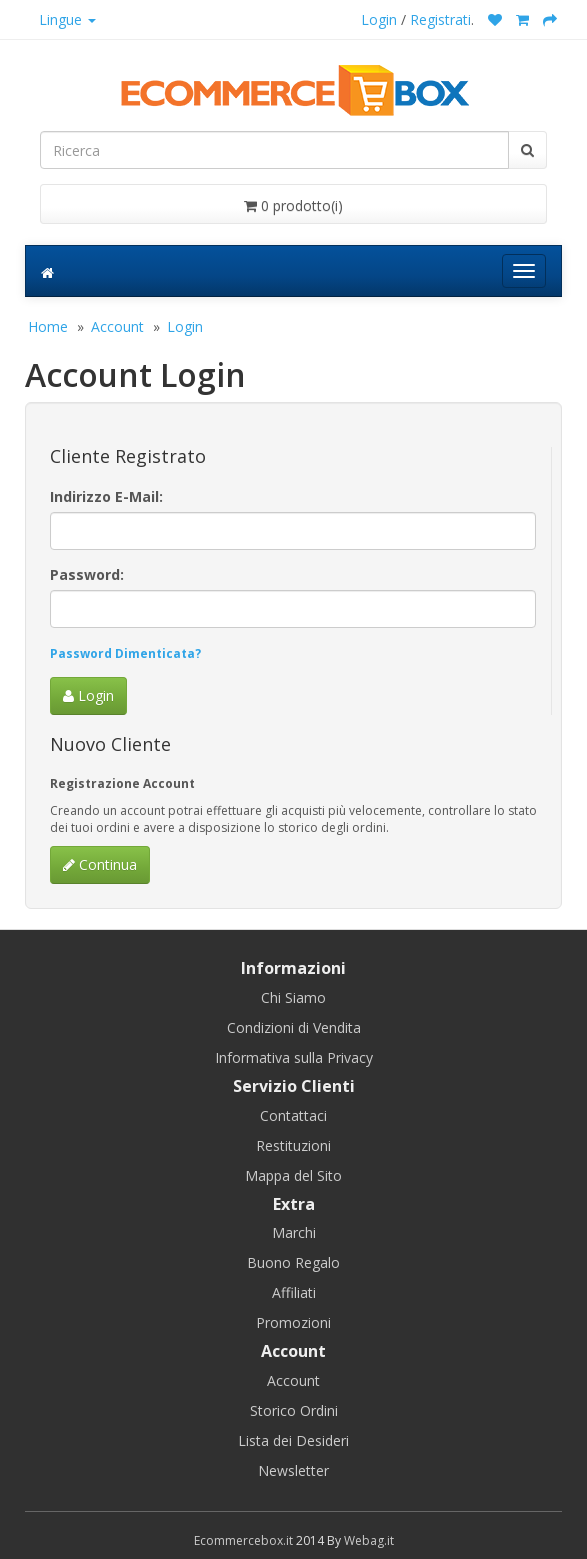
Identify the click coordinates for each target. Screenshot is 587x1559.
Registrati (440, 19)
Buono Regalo (293, 1262)
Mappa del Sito (293, 1175)
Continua (100, 864)
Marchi (294, 1232)
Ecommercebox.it (243, 1540)
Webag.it (369, 1540)
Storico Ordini (294, 1410)
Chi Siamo (293, 997)
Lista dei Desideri (293, 1440)
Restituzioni (293, 1145)
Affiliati (294, 1292)
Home (48, 326)
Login (379, 19)
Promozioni (293, 1322)
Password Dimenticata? (125, 653)
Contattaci (293, 1115)
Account (117, 326)
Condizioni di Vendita (294, 1027)
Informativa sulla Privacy (294, 1057)
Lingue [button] (67, 19)
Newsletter (293, 1470)
